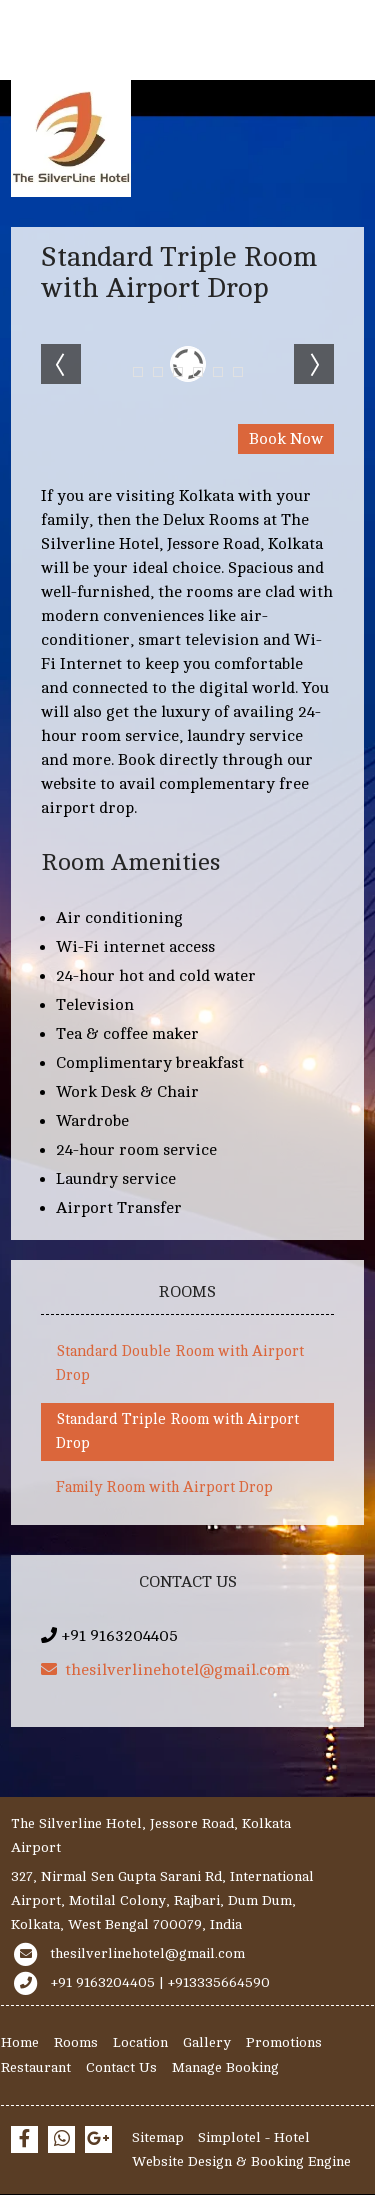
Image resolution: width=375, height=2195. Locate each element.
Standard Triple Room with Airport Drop (177, 1431)
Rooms (76, 2042)
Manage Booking (225, 2067)
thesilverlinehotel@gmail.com (165, 1670)
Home (20, 2042)
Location (140, 2042)
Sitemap (158, 2137)
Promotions (284, 2042)
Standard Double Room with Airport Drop (180, 1363)
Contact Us (121, 2067)
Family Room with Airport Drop (164, 1487)
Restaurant (36, 2067)
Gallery (207, 2042)
